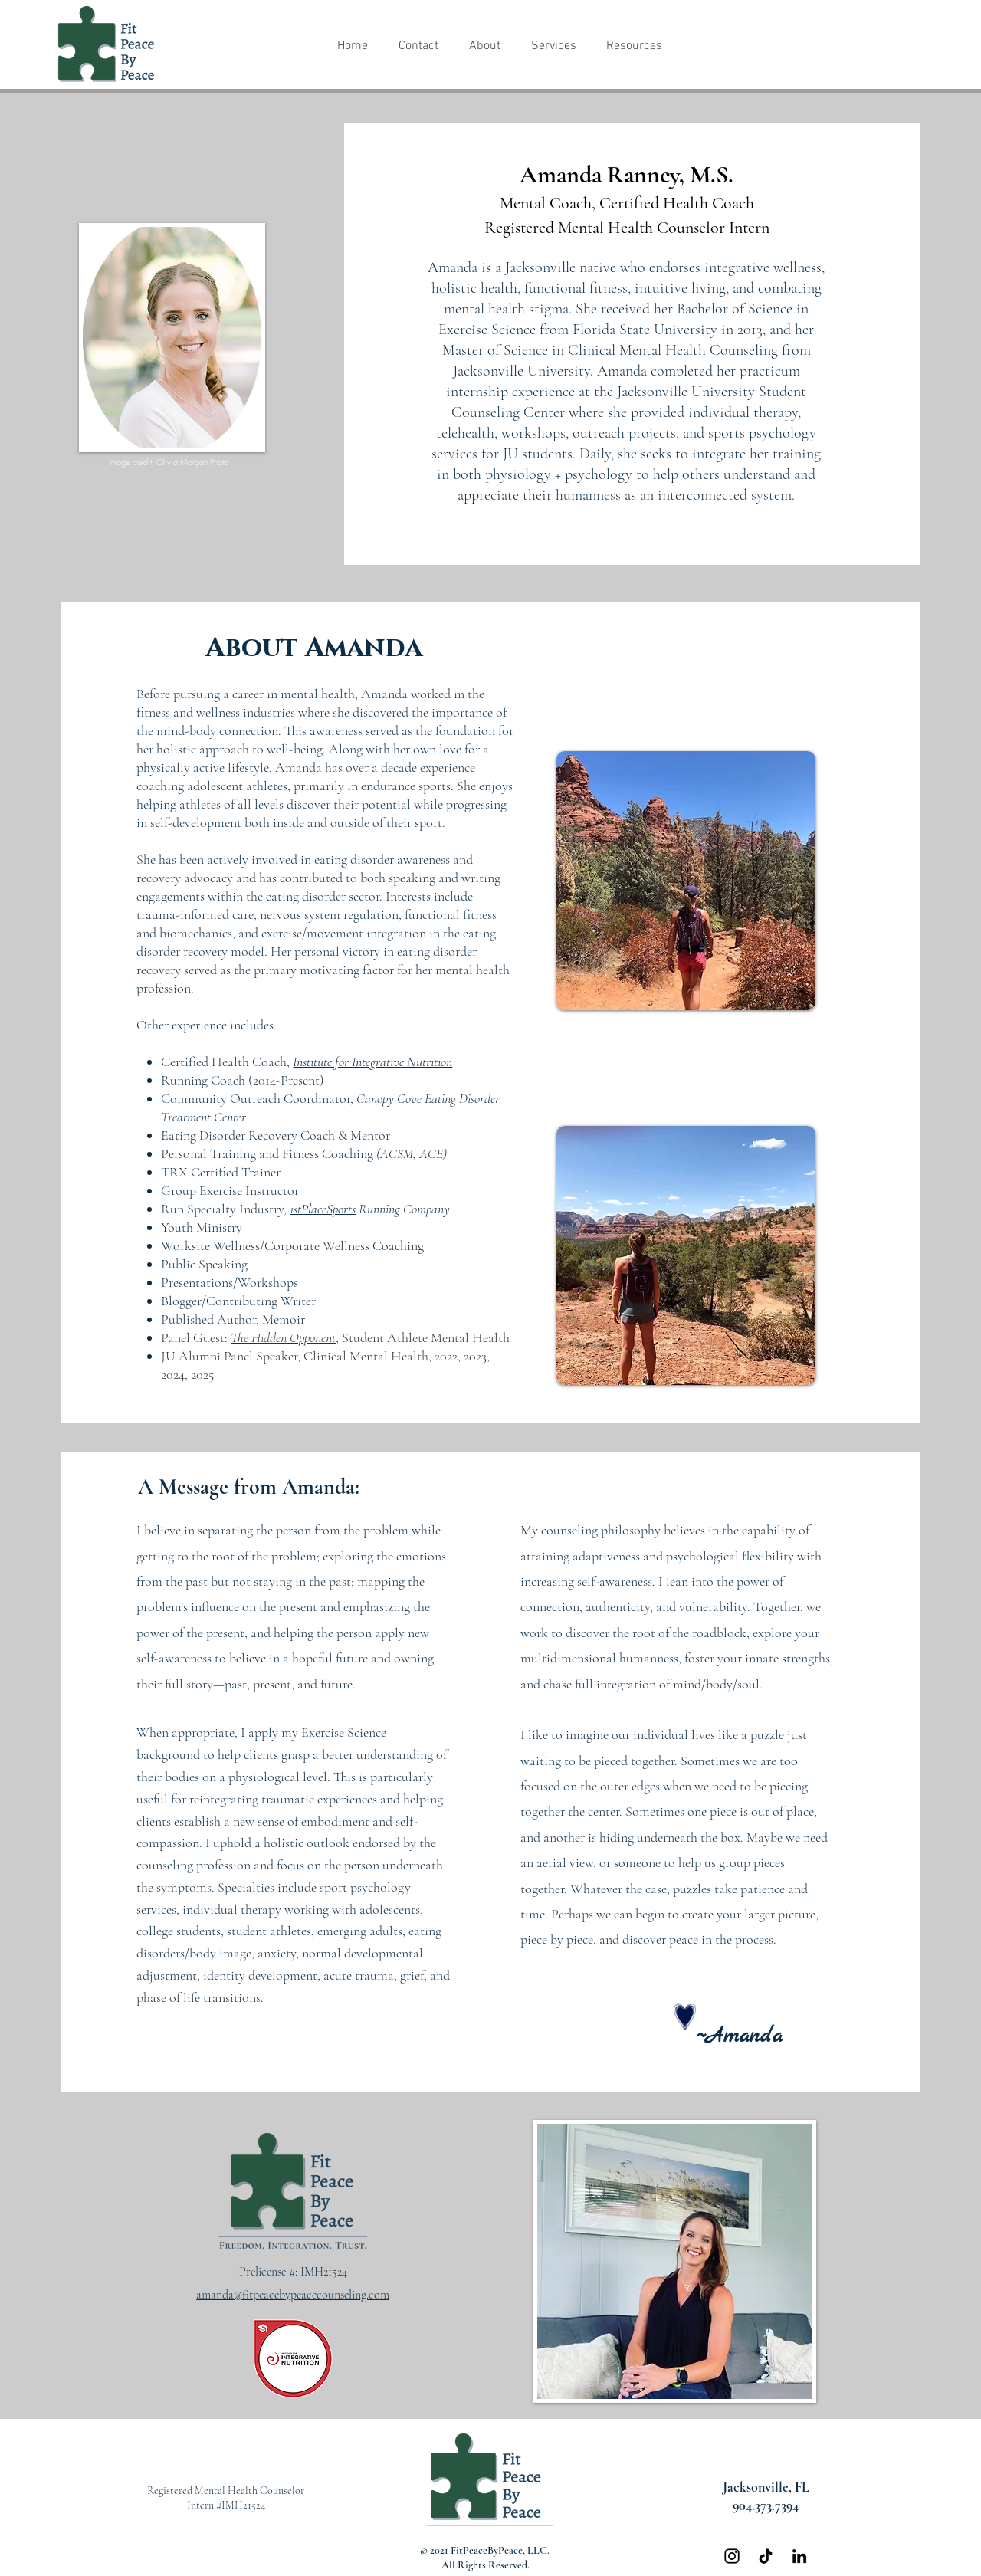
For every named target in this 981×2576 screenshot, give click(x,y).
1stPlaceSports (323, 1208)
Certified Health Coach (224, 1061)
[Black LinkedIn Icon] (799, 2556)
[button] (484, 46)
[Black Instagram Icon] (732, 2556)
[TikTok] (766, 2556)
